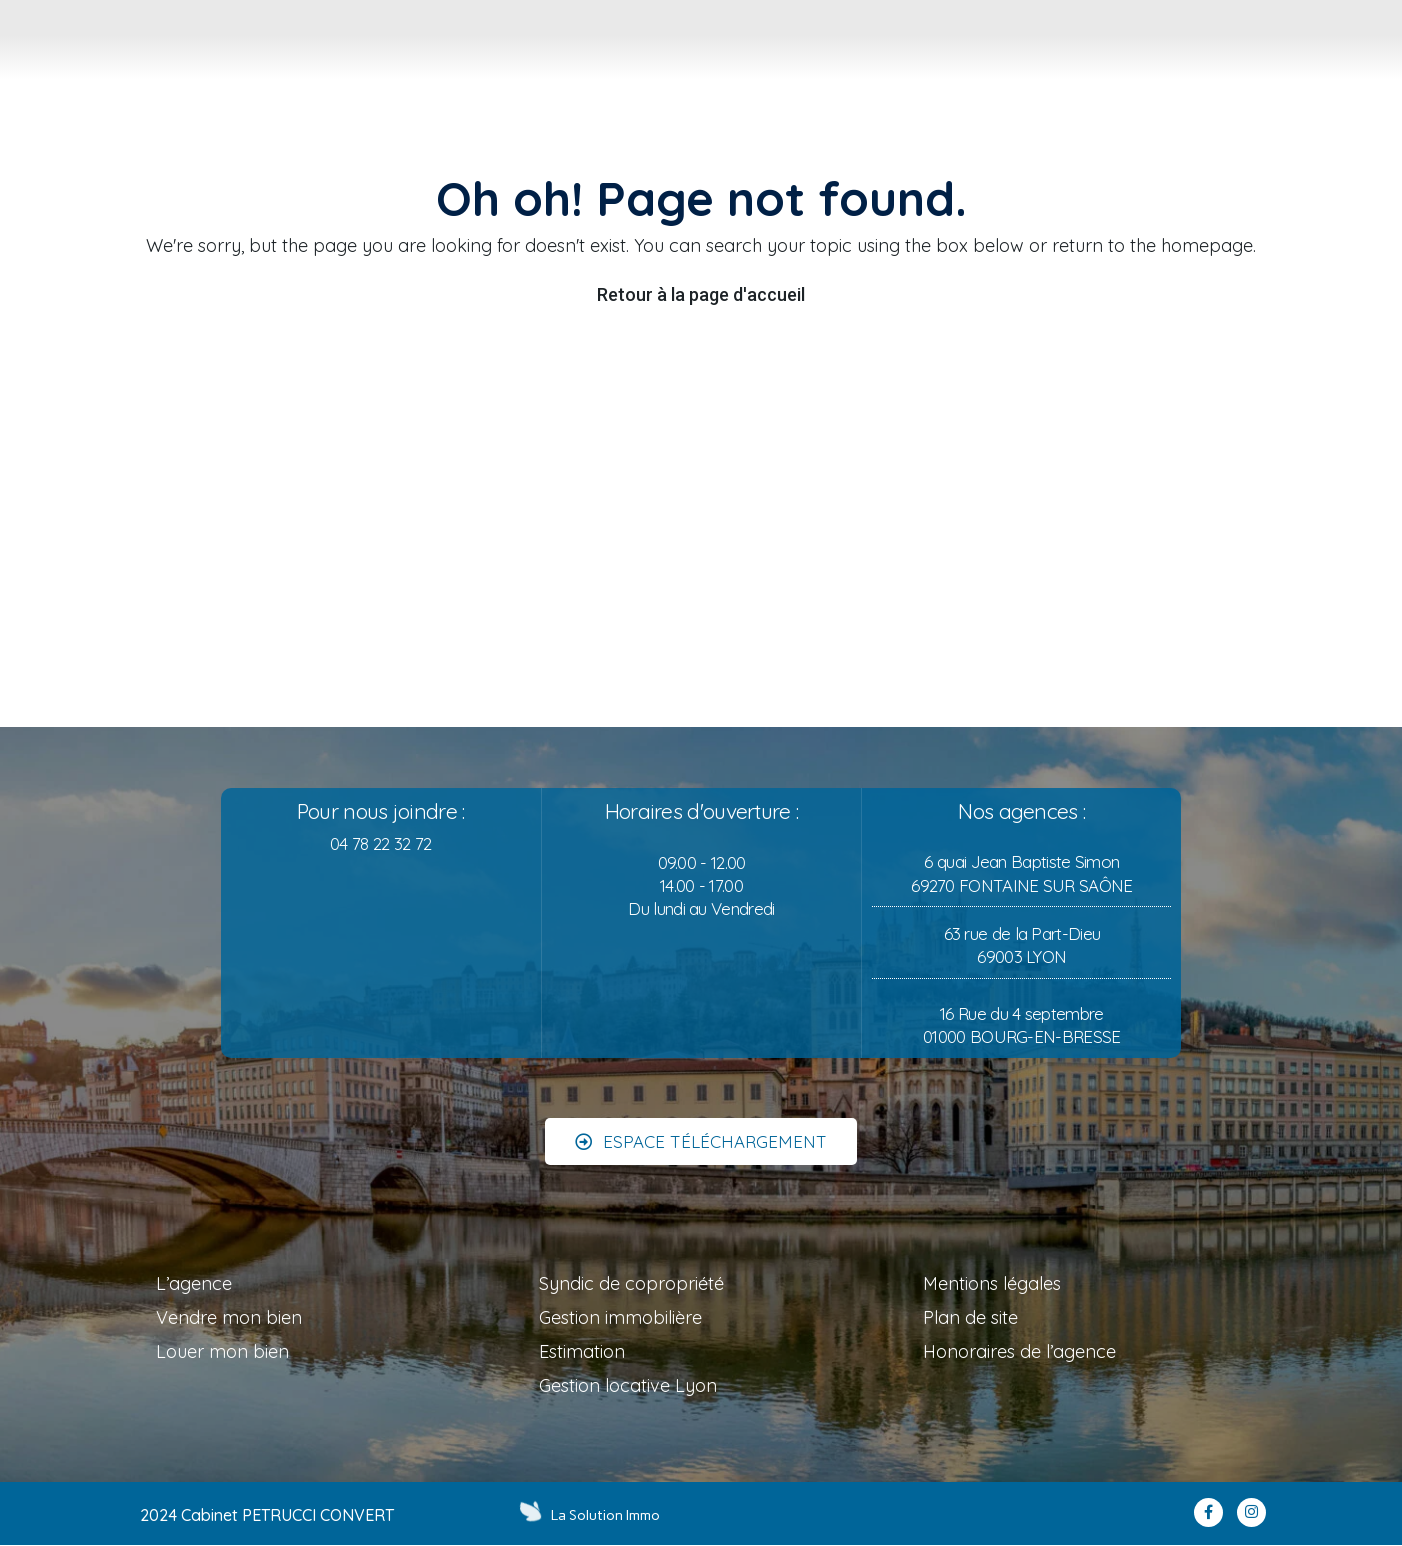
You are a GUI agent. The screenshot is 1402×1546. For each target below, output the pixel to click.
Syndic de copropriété (631, 1283)
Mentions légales (992, 1283)
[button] (701, 1125)
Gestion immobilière (620, 1317)
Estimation (582, 1351)
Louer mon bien (222, 1351)
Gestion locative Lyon (628, 1385)
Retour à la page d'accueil (701, 294)
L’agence (194, 1283)
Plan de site (970, 1317)
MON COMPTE (1349, 82)
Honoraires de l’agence (1019, 1351)
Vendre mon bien (229, 1317)
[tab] (558, 54)
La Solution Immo (607, 1515)
